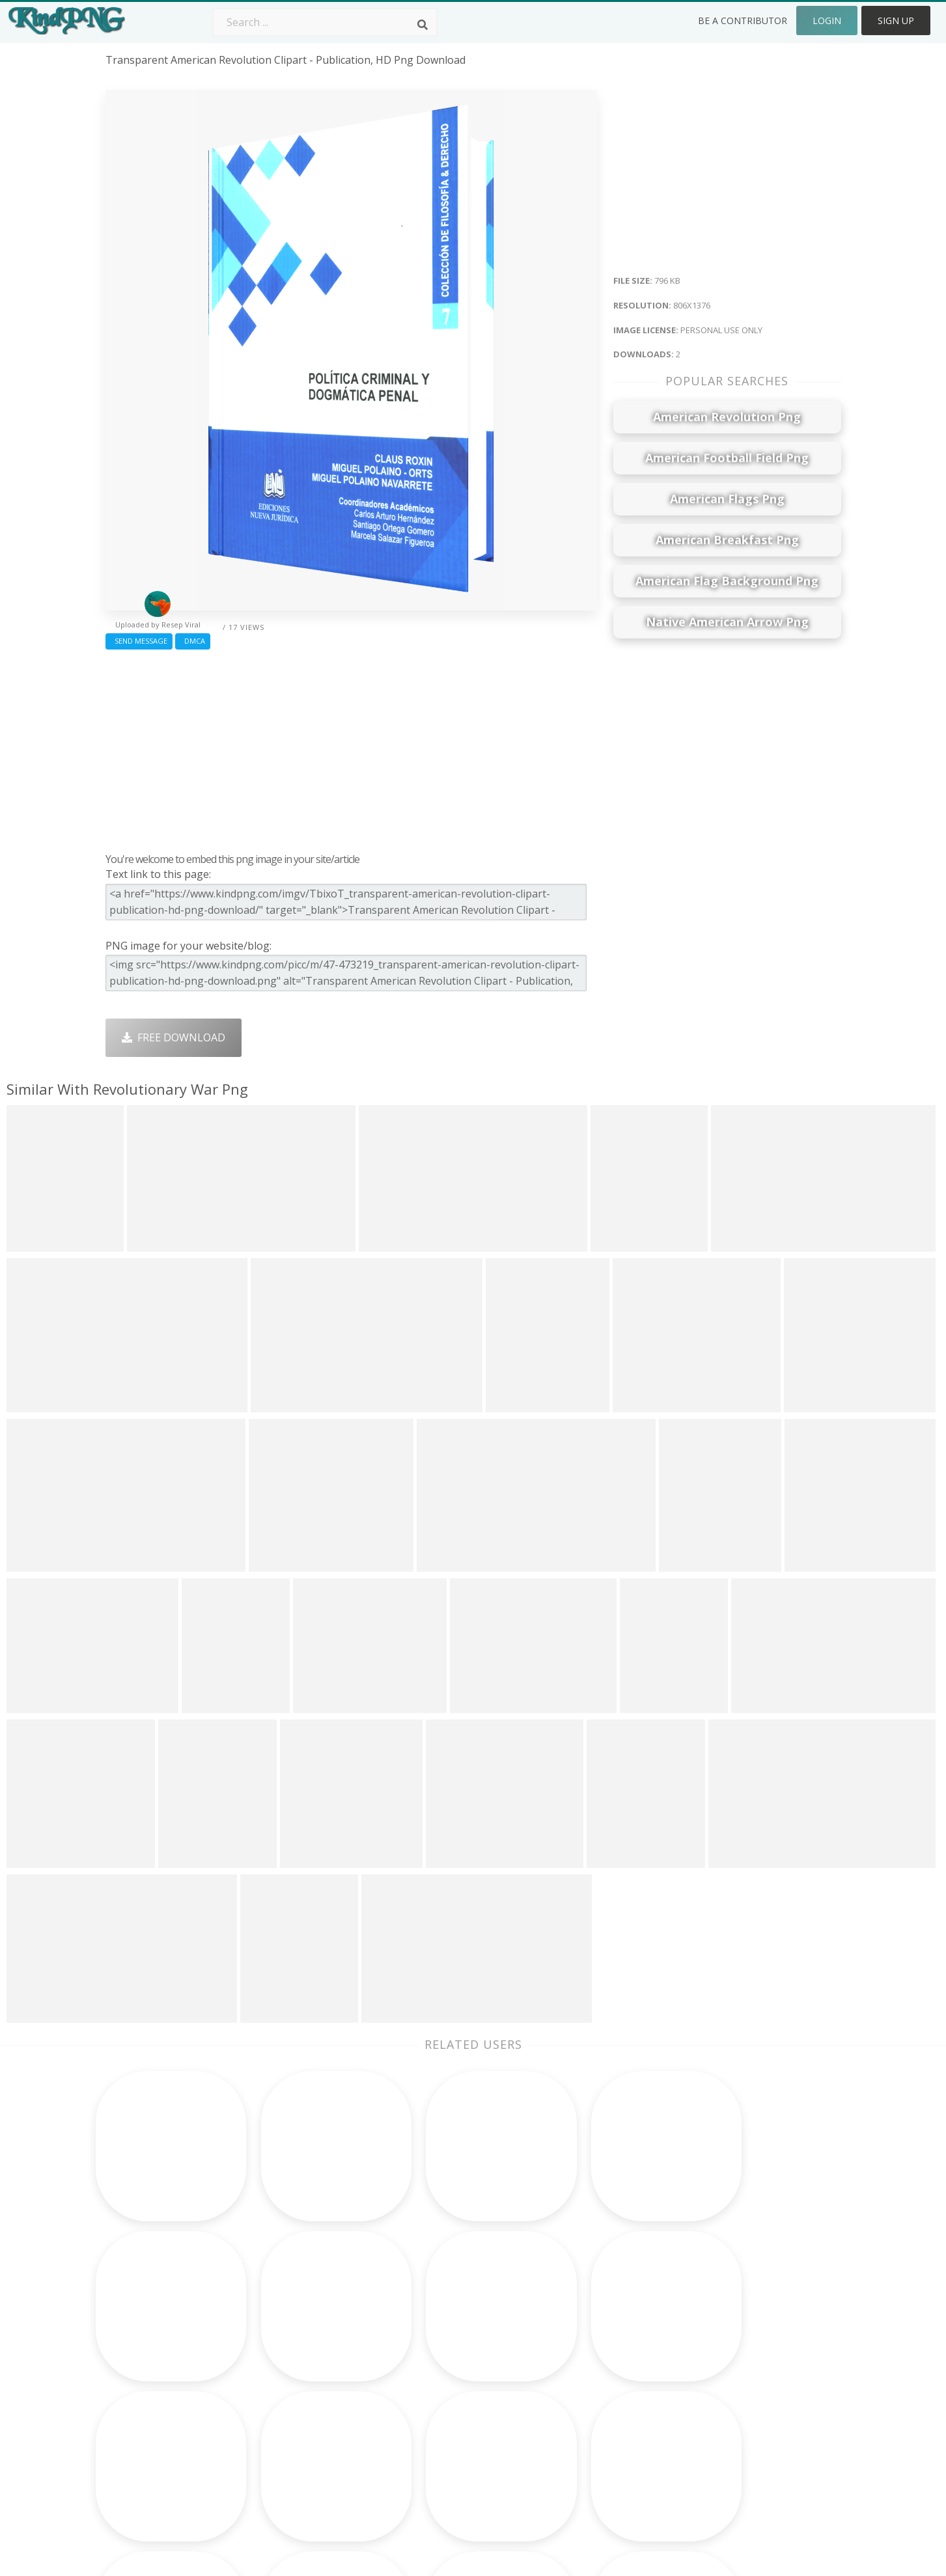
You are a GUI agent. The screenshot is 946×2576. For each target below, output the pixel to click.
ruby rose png (142, 2384)
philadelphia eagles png (163, 2403)
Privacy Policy (726, 2384)
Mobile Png (281, 2422)
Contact (713, 2328)
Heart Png (278, 2440)
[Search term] (325, 22)
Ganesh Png (575, 2422)
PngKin (270, 2403)
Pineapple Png (581, 2365)
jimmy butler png (147, 2365)
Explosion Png (434, 2422)
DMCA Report (727, 2365)
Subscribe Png (288, 2309)
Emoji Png (570, 2384)
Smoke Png (426, 2365)
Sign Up (896, 20)
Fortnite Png (429, 2440)
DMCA (192, 641)
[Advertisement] (351, 748)
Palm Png (422, 2309)
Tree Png (422, 2346)
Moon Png (425, 2384)
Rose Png (276, 2365)
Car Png (565, 2328)
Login (827, 20)
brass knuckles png (153, 2346)
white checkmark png (159, 2440)
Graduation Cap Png (448, 2403)
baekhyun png (141, 2309)
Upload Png (722, 2403)
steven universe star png (167, 2422)
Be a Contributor (742, 20)
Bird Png (567, 2346)
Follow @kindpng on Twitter (762, 2459)
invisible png (136, 2328)
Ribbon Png (281, 2384)
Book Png (570, 2403)
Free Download (173, 1037)
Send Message (139, 641)
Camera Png (429, 2328)
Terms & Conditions (742, 2346)
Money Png (574, 2309)
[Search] (423, 25)
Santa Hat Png (288, 2346)
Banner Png (575, 2440)
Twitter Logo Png (296, 2328)
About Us (717, 2309)
